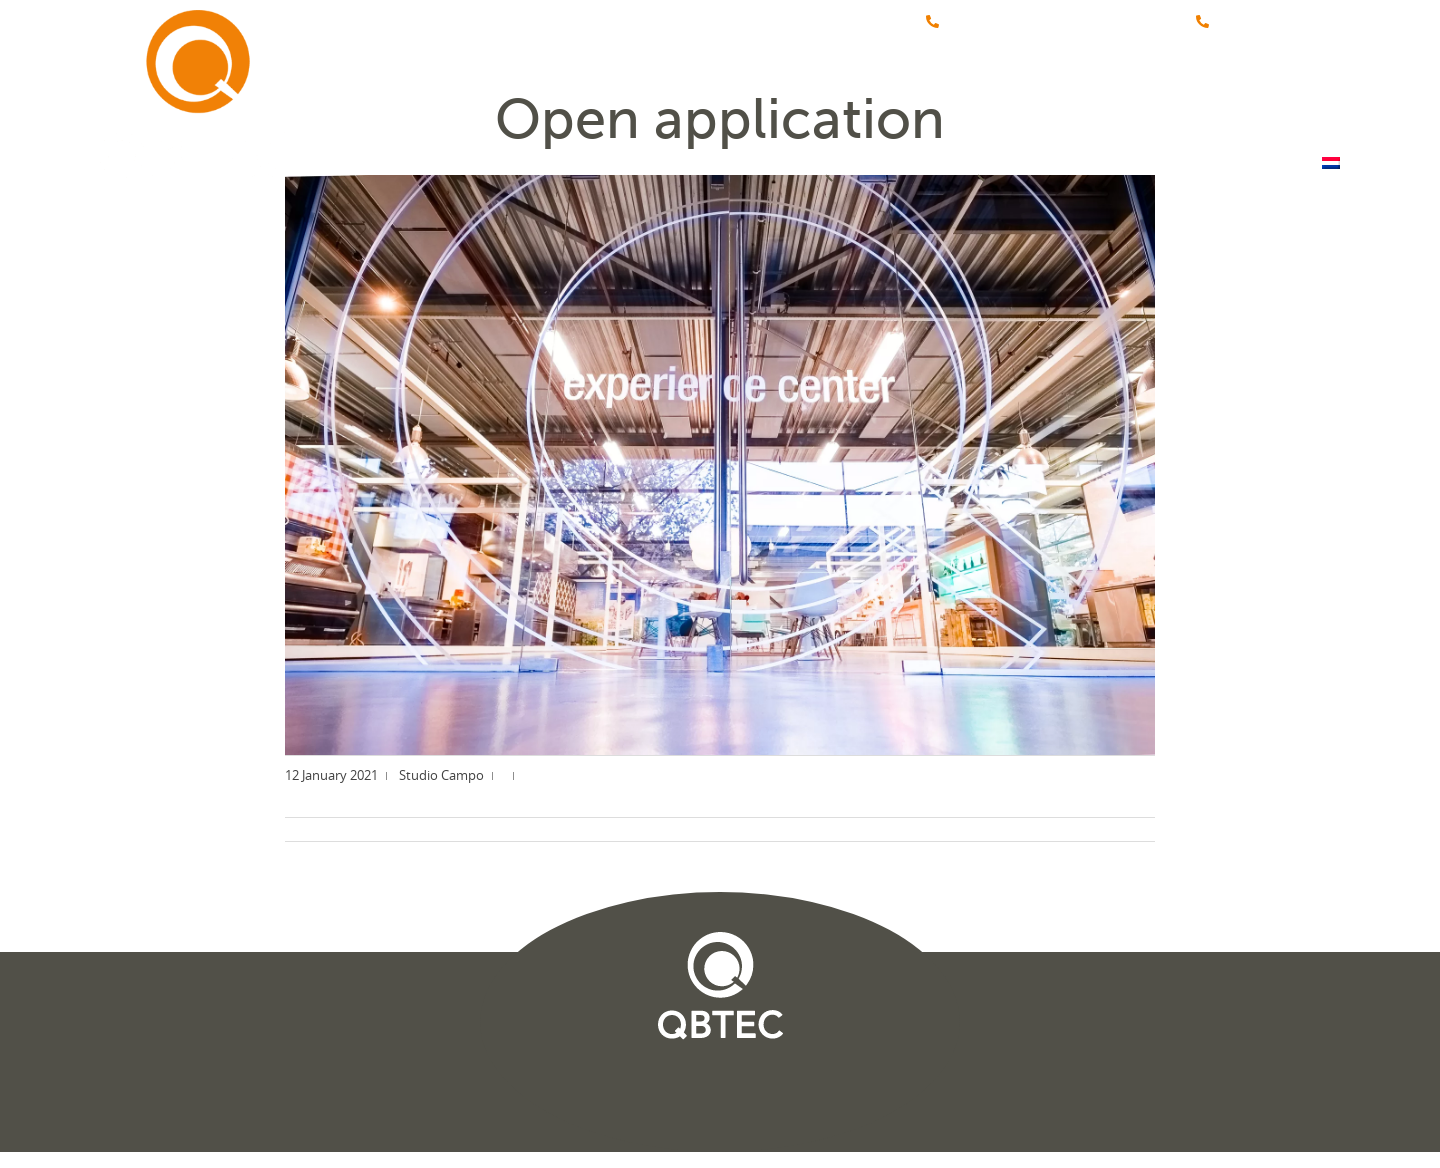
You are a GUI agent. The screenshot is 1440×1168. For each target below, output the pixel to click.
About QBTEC (824, 97)
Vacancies (976, 97)
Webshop (1110, 97)
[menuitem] (1331, 98)
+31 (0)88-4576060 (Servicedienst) (1049, 22)
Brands (685, 97)
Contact (1237, 97)
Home (579, 97)
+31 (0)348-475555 (1268, 22)
